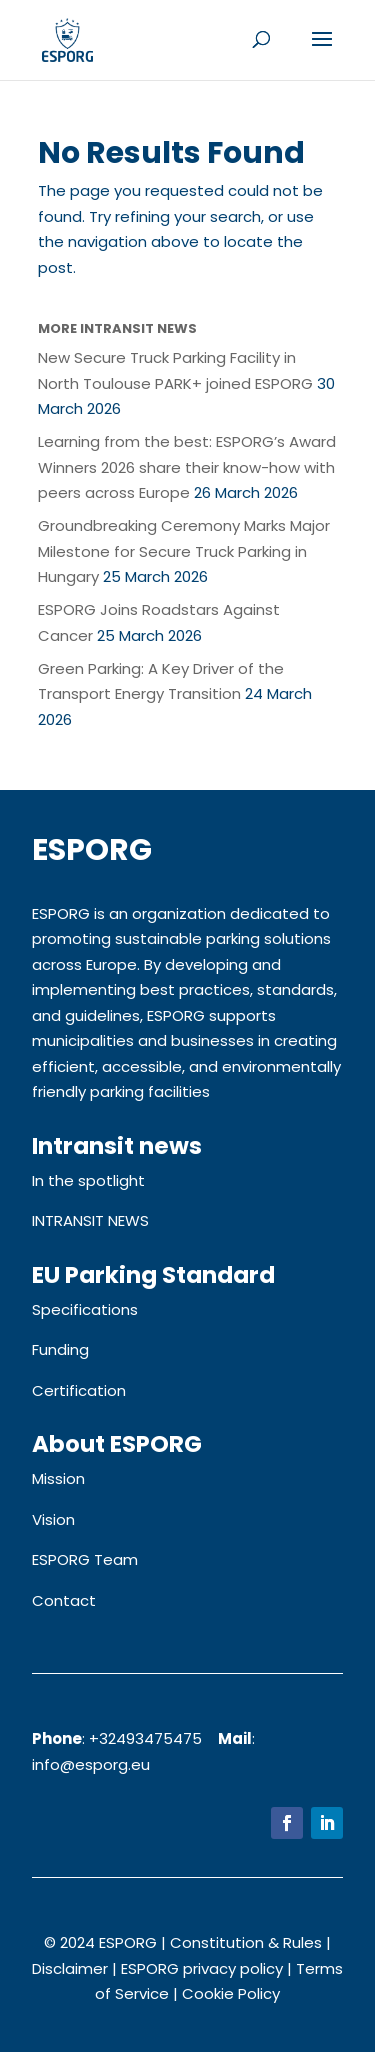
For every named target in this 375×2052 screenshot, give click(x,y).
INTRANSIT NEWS (90, 1220)
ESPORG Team (85, 1559)
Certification (79, 1390)
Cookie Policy (231, 1993)
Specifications (85, 1309)
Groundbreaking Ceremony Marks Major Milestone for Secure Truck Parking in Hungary (184, 551)
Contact (64, 1600)
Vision (53, 1519)
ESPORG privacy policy (202, 1968)
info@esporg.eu (91, 1764)
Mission (58, 1478)
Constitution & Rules (246, 1942)
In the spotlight (88, 1180)
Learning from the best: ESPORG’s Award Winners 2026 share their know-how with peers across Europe (187, 467)
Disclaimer (70, 1968)
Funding (60, 1349)
